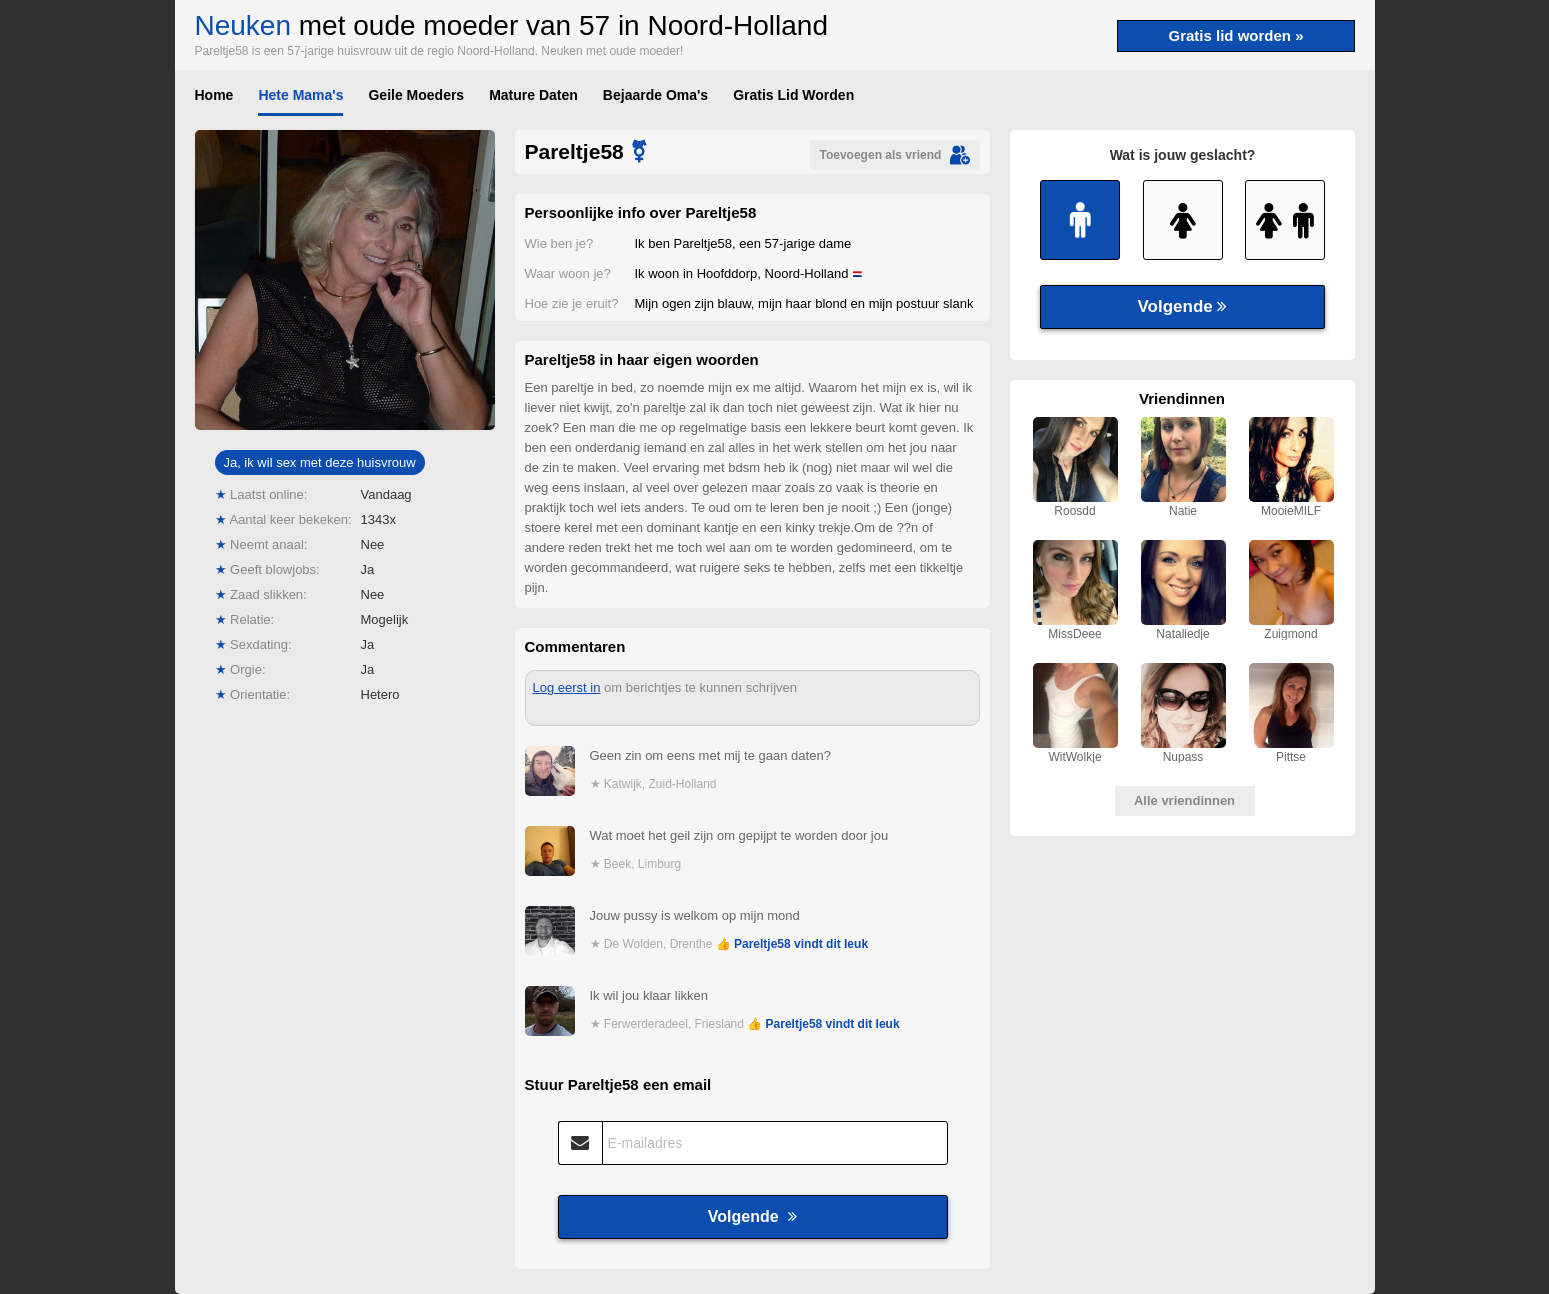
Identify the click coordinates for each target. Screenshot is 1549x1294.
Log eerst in (567, 687)
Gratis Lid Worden (793, 95)
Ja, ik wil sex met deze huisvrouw (319, 462)
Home (214, 95)
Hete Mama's (300, 95)
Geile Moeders (416, 95)
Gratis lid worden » (1235, 35)
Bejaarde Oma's (655, 95)
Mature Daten (533, 95)
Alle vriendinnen (1184, 800)
